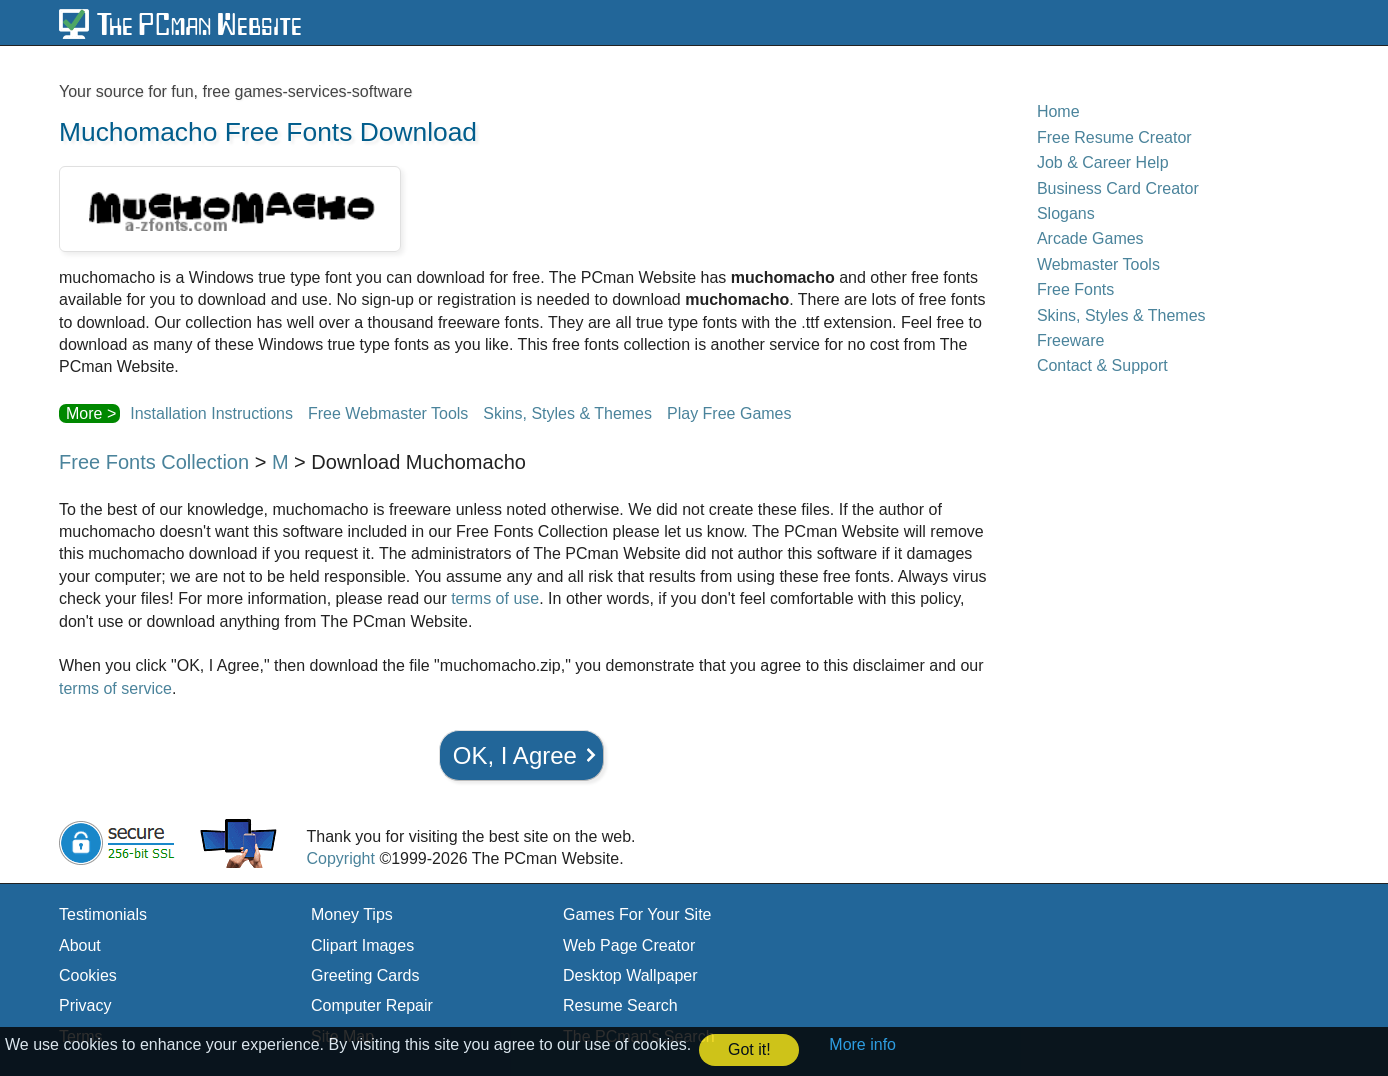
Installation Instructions (211, 413)
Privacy (85, 1005)
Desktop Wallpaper (630, 975)
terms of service (115, 688)
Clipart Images (362, 945)
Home (1058, 111)
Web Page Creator (629, 945)
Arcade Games (1090, 238)
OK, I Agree (515, 755)
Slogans (1066, 213)
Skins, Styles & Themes (567, 413)
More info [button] (862, 1044)
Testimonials (103, 914)
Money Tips (352, 914)
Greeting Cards (365, 975)
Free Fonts (1075, 289)
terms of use (495, 598)
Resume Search (620, 1005)
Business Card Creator (1118, 188)
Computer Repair (372, 1005)
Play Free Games (729, 413)
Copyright (340, 858)
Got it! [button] (749, 1049)
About (80, 945)
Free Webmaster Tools (388, 413)
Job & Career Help (1103, 162)
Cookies (88, 975)
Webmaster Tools (1098, 264)
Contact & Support (1102, 365)
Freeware (1071, 340)
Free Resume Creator (1114, 137)
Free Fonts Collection (154, 462)
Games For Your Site (637, 914)
